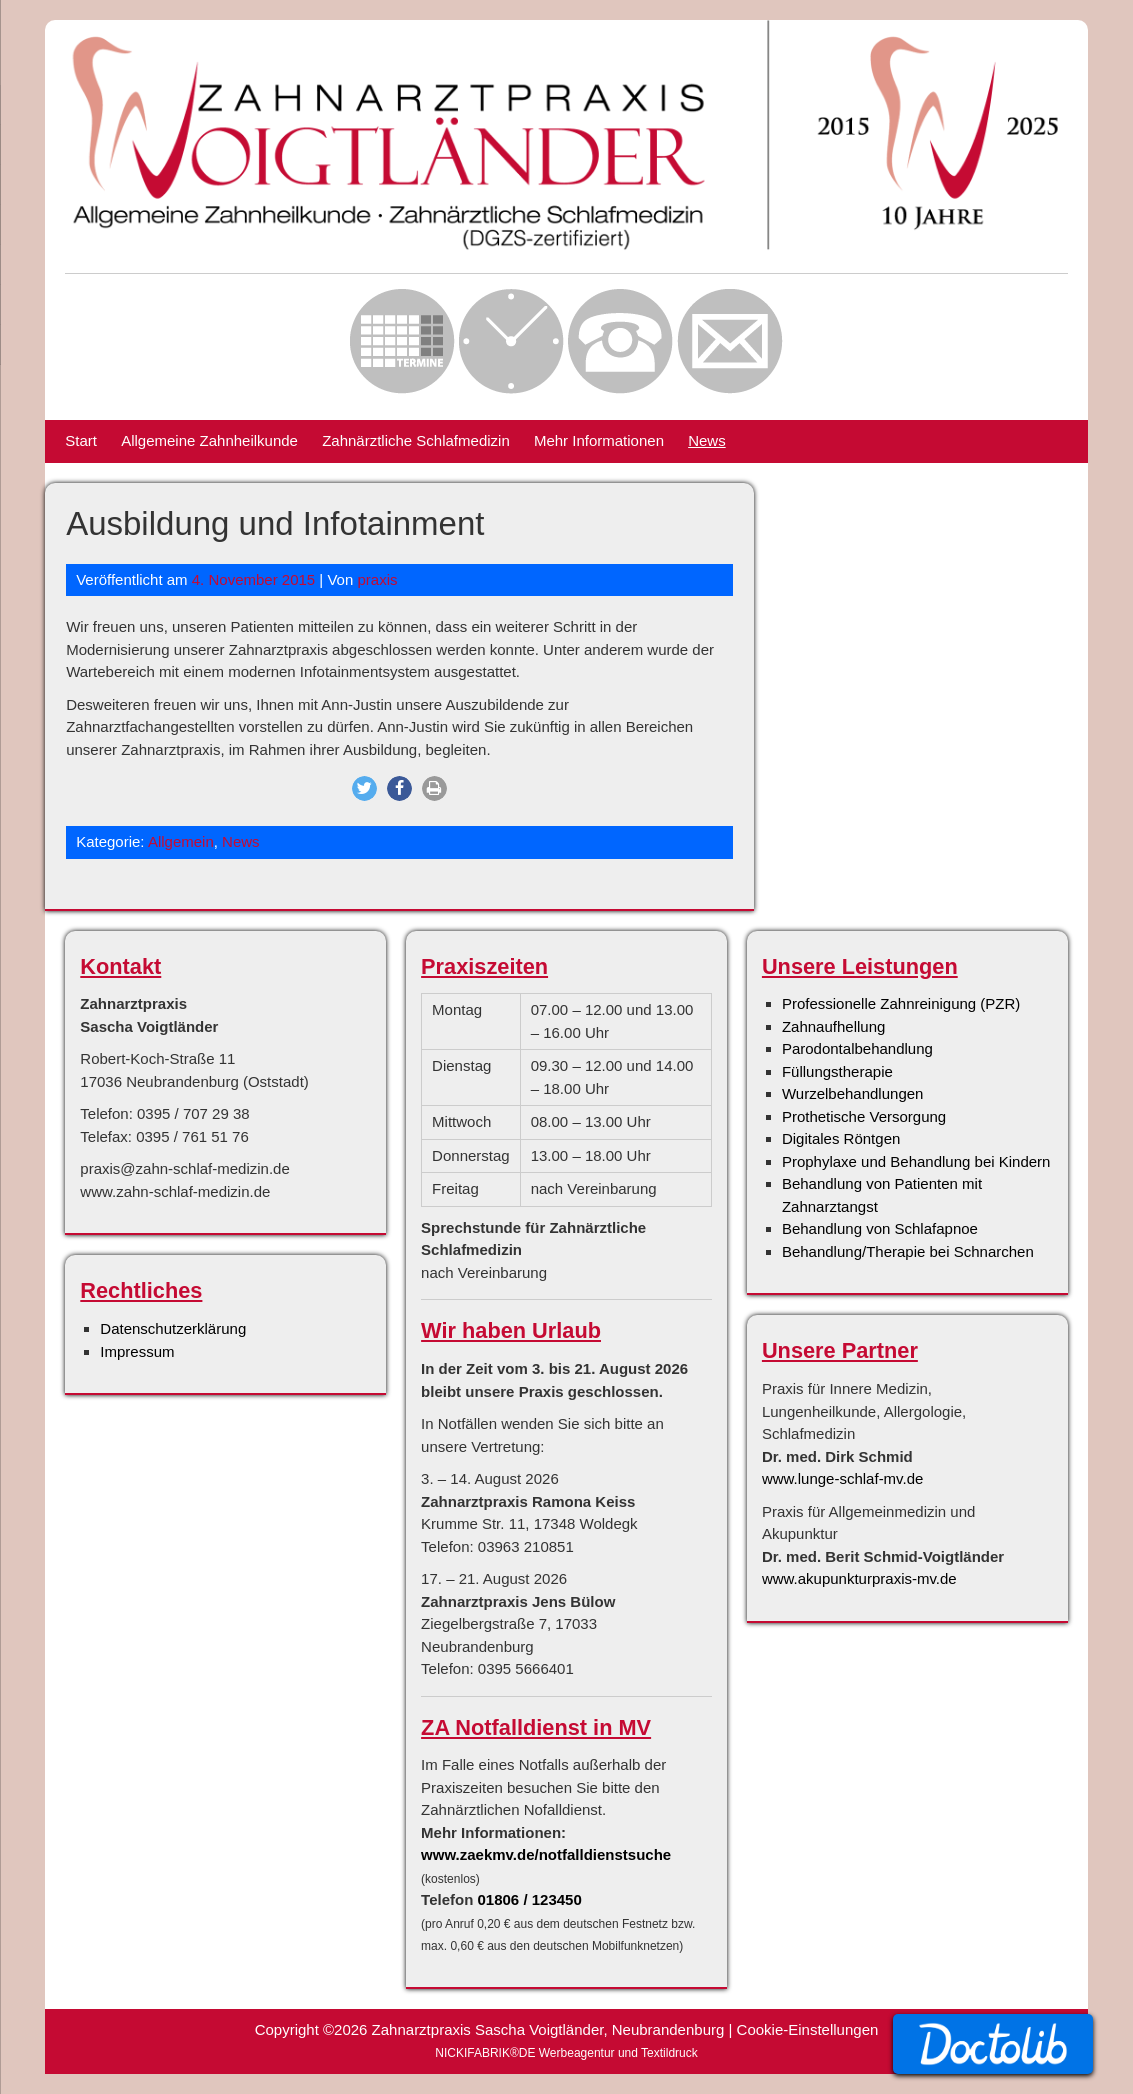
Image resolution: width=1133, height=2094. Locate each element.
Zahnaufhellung (833, 1026)
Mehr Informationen (599, 440)
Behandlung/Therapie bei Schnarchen (908, 1251)
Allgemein (181, 841)
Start (81, 440)
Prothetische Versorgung (864, 1116)
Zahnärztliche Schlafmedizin (416, 440)
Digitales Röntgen (841, 1138)
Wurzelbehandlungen (853, 1093)
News (707, 440)
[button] (364, 788)
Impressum (137, 1351)
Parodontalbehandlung (857, 1048)
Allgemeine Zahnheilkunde (209, 440)
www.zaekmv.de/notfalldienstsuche (546, 1854)
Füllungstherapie (837, 1071)
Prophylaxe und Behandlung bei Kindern (916, 1161)
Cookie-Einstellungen (808, 2029)
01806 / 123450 (530, 1899)
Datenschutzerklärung (173, 1328)
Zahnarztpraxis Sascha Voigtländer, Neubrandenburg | (554, 2029)
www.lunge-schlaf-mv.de (842, 1478)
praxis (377, 579)
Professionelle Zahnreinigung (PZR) (901, 1003)
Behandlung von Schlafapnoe (880, 1228)
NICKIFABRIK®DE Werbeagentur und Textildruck (566, 2053)
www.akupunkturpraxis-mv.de (859, 1578)
